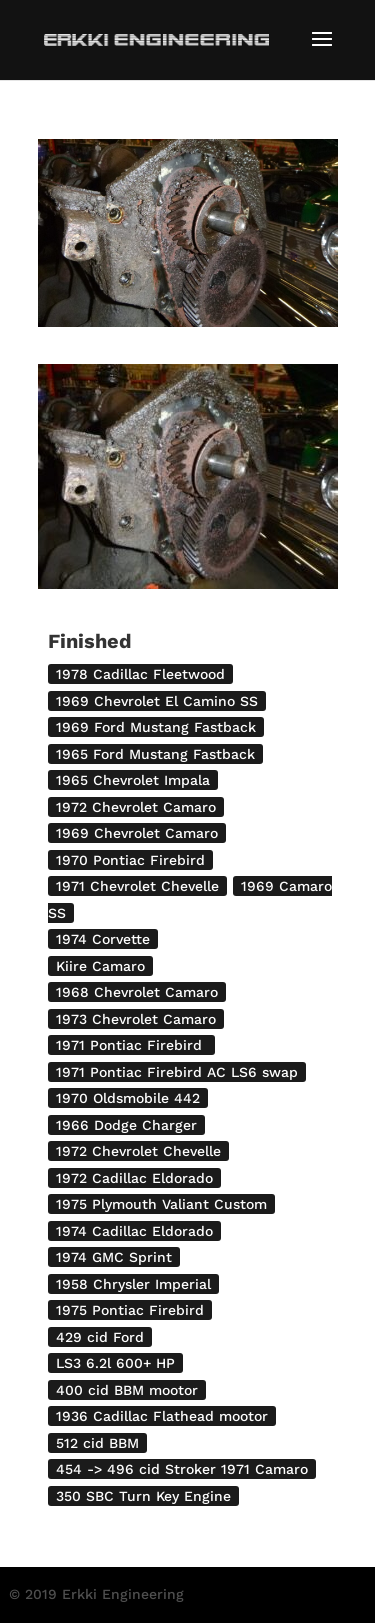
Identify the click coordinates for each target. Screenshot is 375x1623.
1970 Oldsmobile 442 (128, 1098)
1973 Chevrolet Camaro (136, 1019)
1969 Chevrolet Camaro (137, 833)
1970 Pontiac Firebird (130, 860)
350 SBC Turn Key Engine (143, 1496)
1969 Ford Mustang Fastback (156, 727)
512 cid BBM (97, 1443)
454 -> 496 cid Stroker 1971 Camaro (182, 1469)
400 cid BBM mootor (127, 1390)
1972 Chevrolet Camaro (136, 807)
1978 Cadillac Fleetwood (140, 674)
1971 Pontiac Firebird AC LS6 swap (177, 1072)
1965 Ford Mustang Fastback (155, 754)
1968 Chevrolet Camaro (137, 992)
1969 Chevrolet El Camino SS (157, 701)
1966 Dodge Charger (126, 1125)
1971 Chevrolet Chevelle (137, 886)
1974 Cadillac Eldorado (134, 1231)
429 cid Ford (100, 1337)
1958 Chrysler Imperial (133, 1284)
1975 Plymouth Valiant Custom (161, 1204)
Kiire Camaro (100, 966)
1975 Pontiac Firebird (130, 1310)
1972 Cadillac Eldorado (134, 1178)
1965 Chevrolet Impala (133, 780)
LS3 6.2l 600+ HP (115, 1363)
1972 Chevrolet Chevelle (138, 1151)
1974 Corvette (103, 939)
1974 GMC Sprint (114, 1257)
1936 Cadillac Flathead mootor (162, 1416)
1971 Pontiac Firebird (131, 1045)
